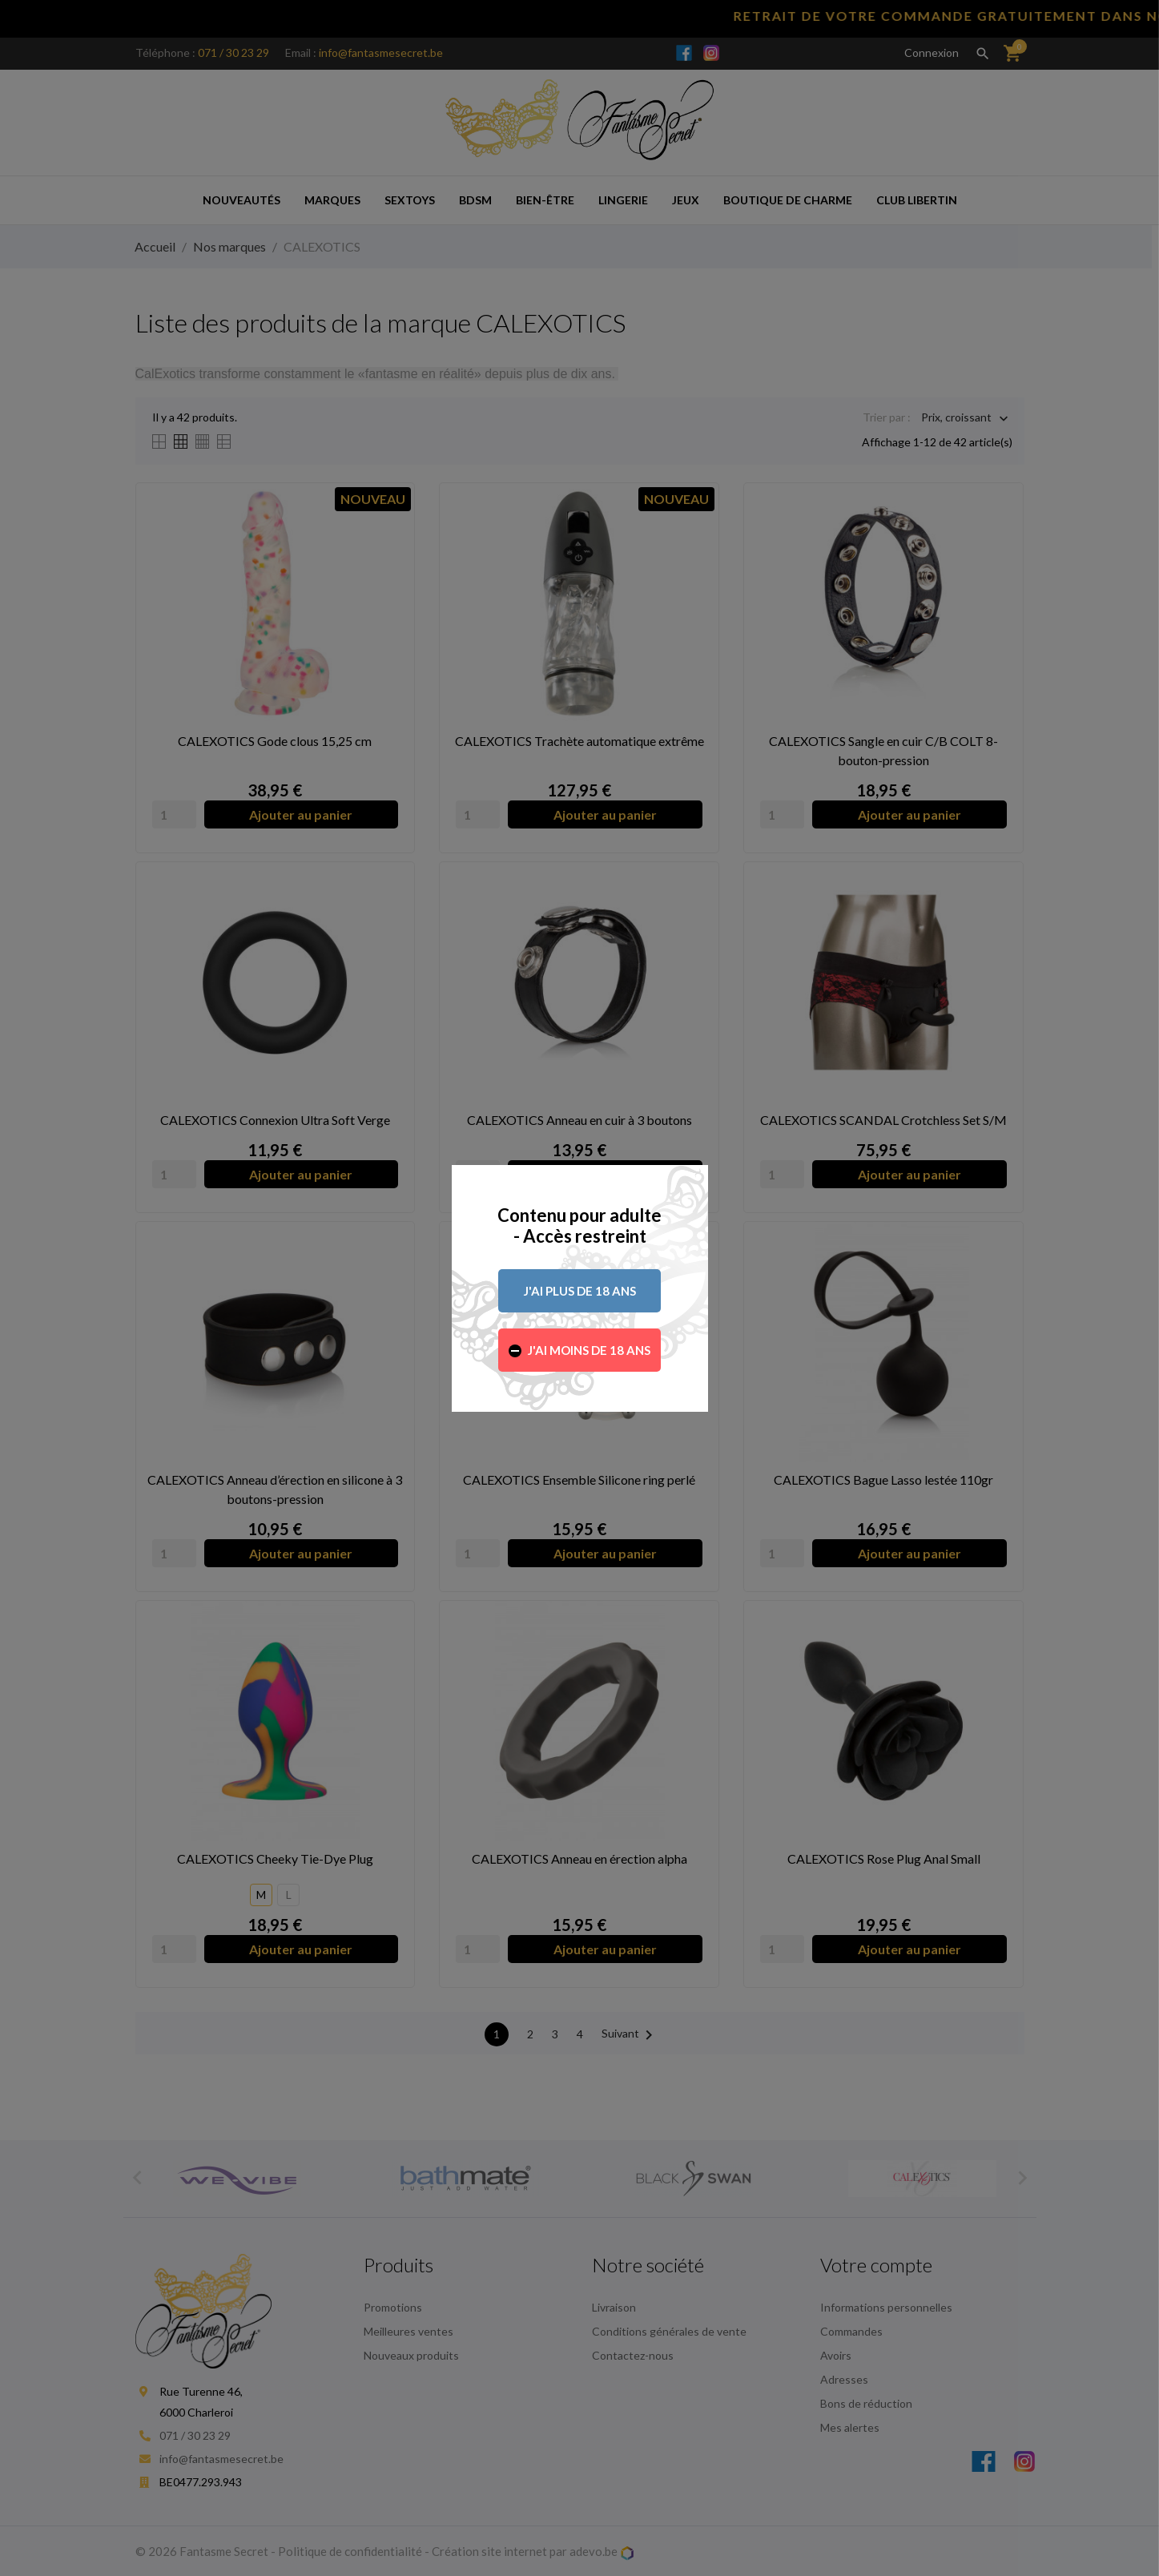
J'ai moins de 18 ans (589, 1350)
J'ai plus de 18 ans (580, 1291)
